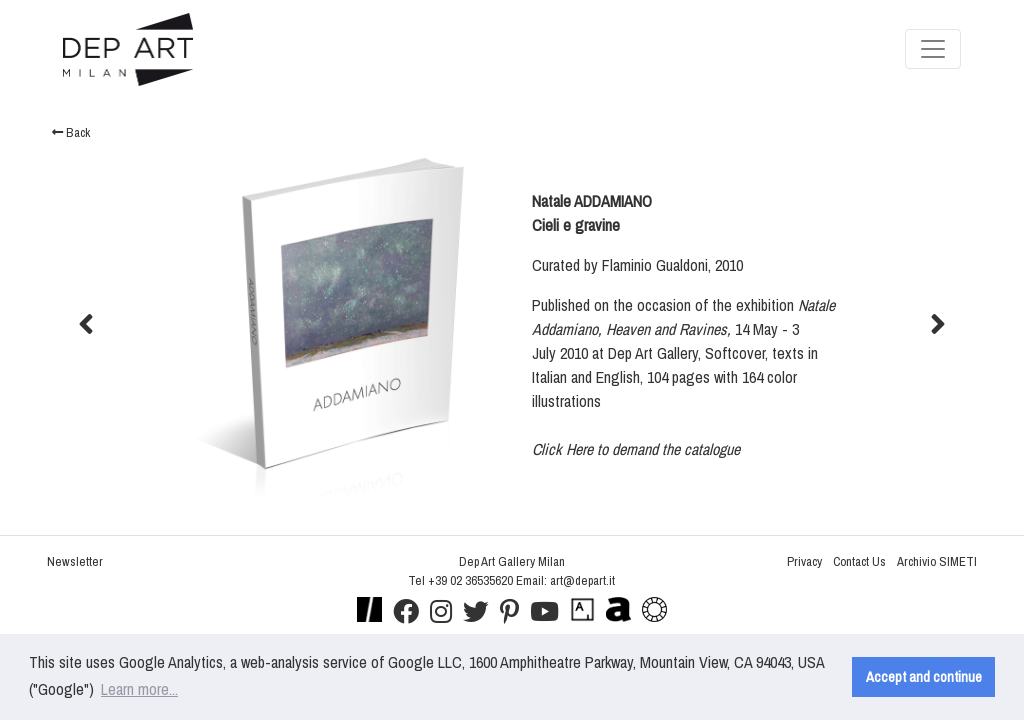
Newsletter (75, 561)
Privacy (804, 561)
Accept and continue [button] (924, 676)
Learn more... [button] (139, 689)
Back (71, 132)
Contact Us (859, 561)
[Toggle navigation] (933, 49)
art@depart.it (582, 580)
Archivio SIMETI (937, 561)
